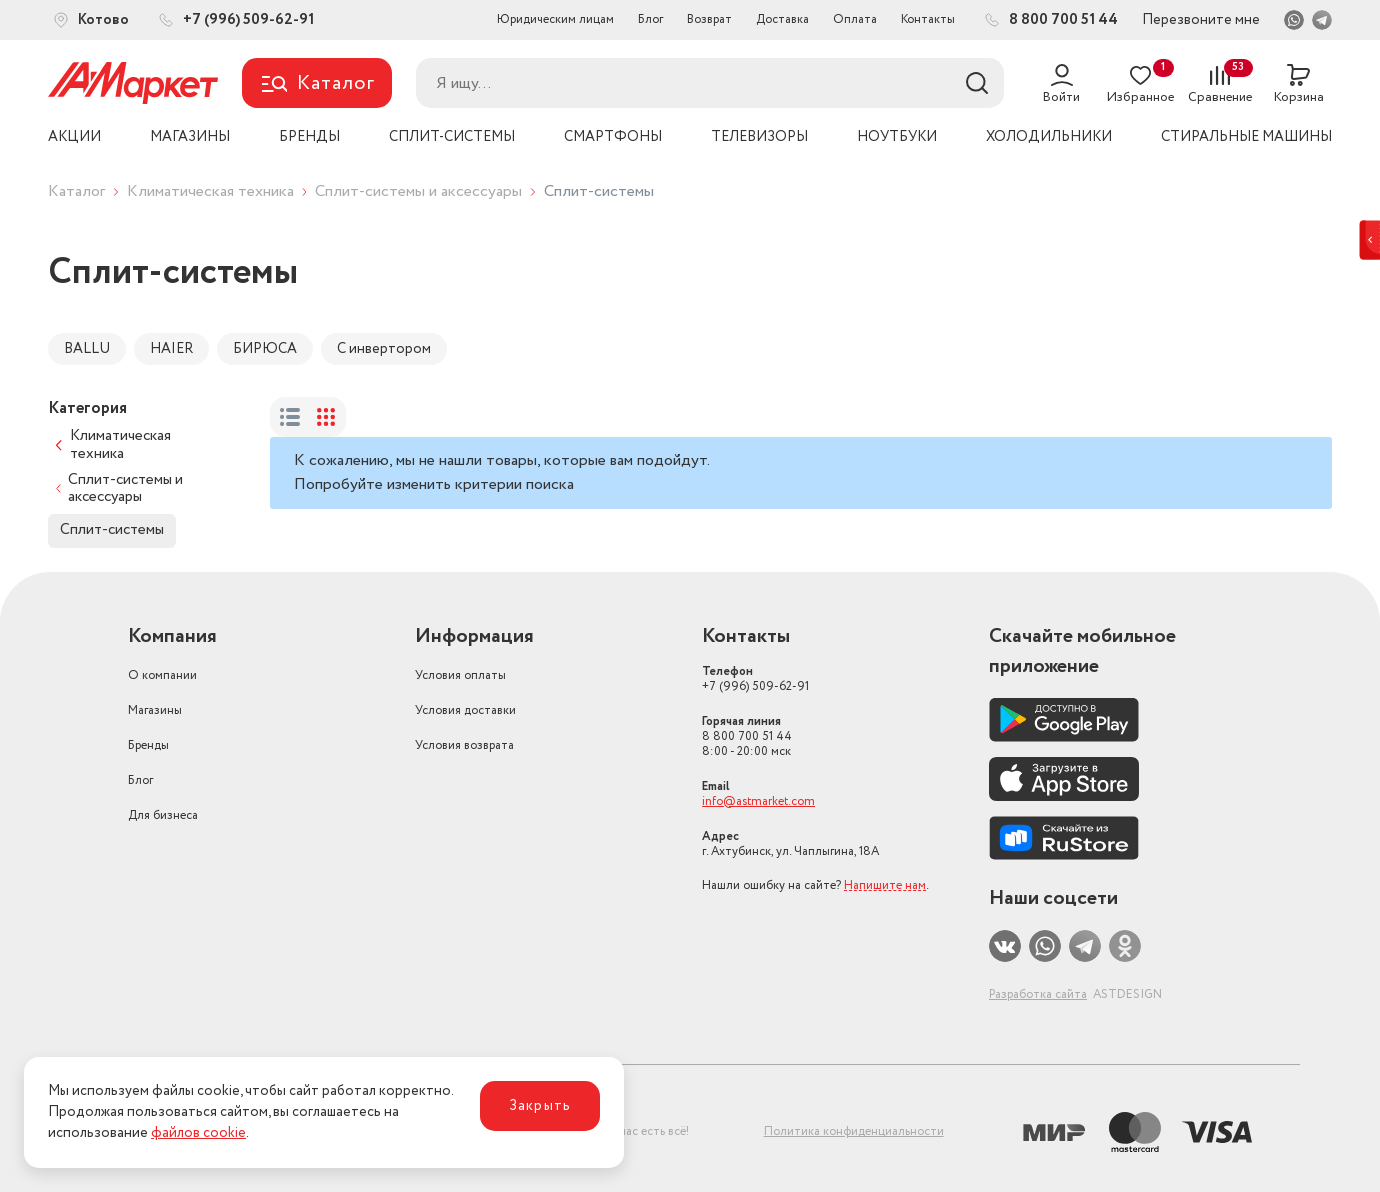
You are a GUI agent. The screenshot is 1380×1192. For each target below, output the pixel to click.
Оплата (855, 19)
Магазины (155, 710)
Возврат (709, 19)
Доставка (782, 19)
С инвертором (384, 349)
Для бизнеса (163, 815)
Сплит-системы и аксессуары (418, 191)
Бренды (148, 745)
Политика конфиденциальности (854, 1131)
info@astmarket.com (758, 801)
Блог (650, 19)
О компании (162, 675)
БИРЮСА (265, 349)
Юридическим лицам (555, 19)
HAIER (171, 349)
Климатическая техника (210, 191)
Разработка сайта (1038, 994)
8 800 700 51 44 (747, 736)
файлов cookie (198, 1133)
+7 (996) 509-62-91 (755, 679)
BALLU (87, 349)
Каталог (76, 191)
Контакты (928, 19)
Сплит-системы (112, 530)
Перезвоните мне (1201, 20)
